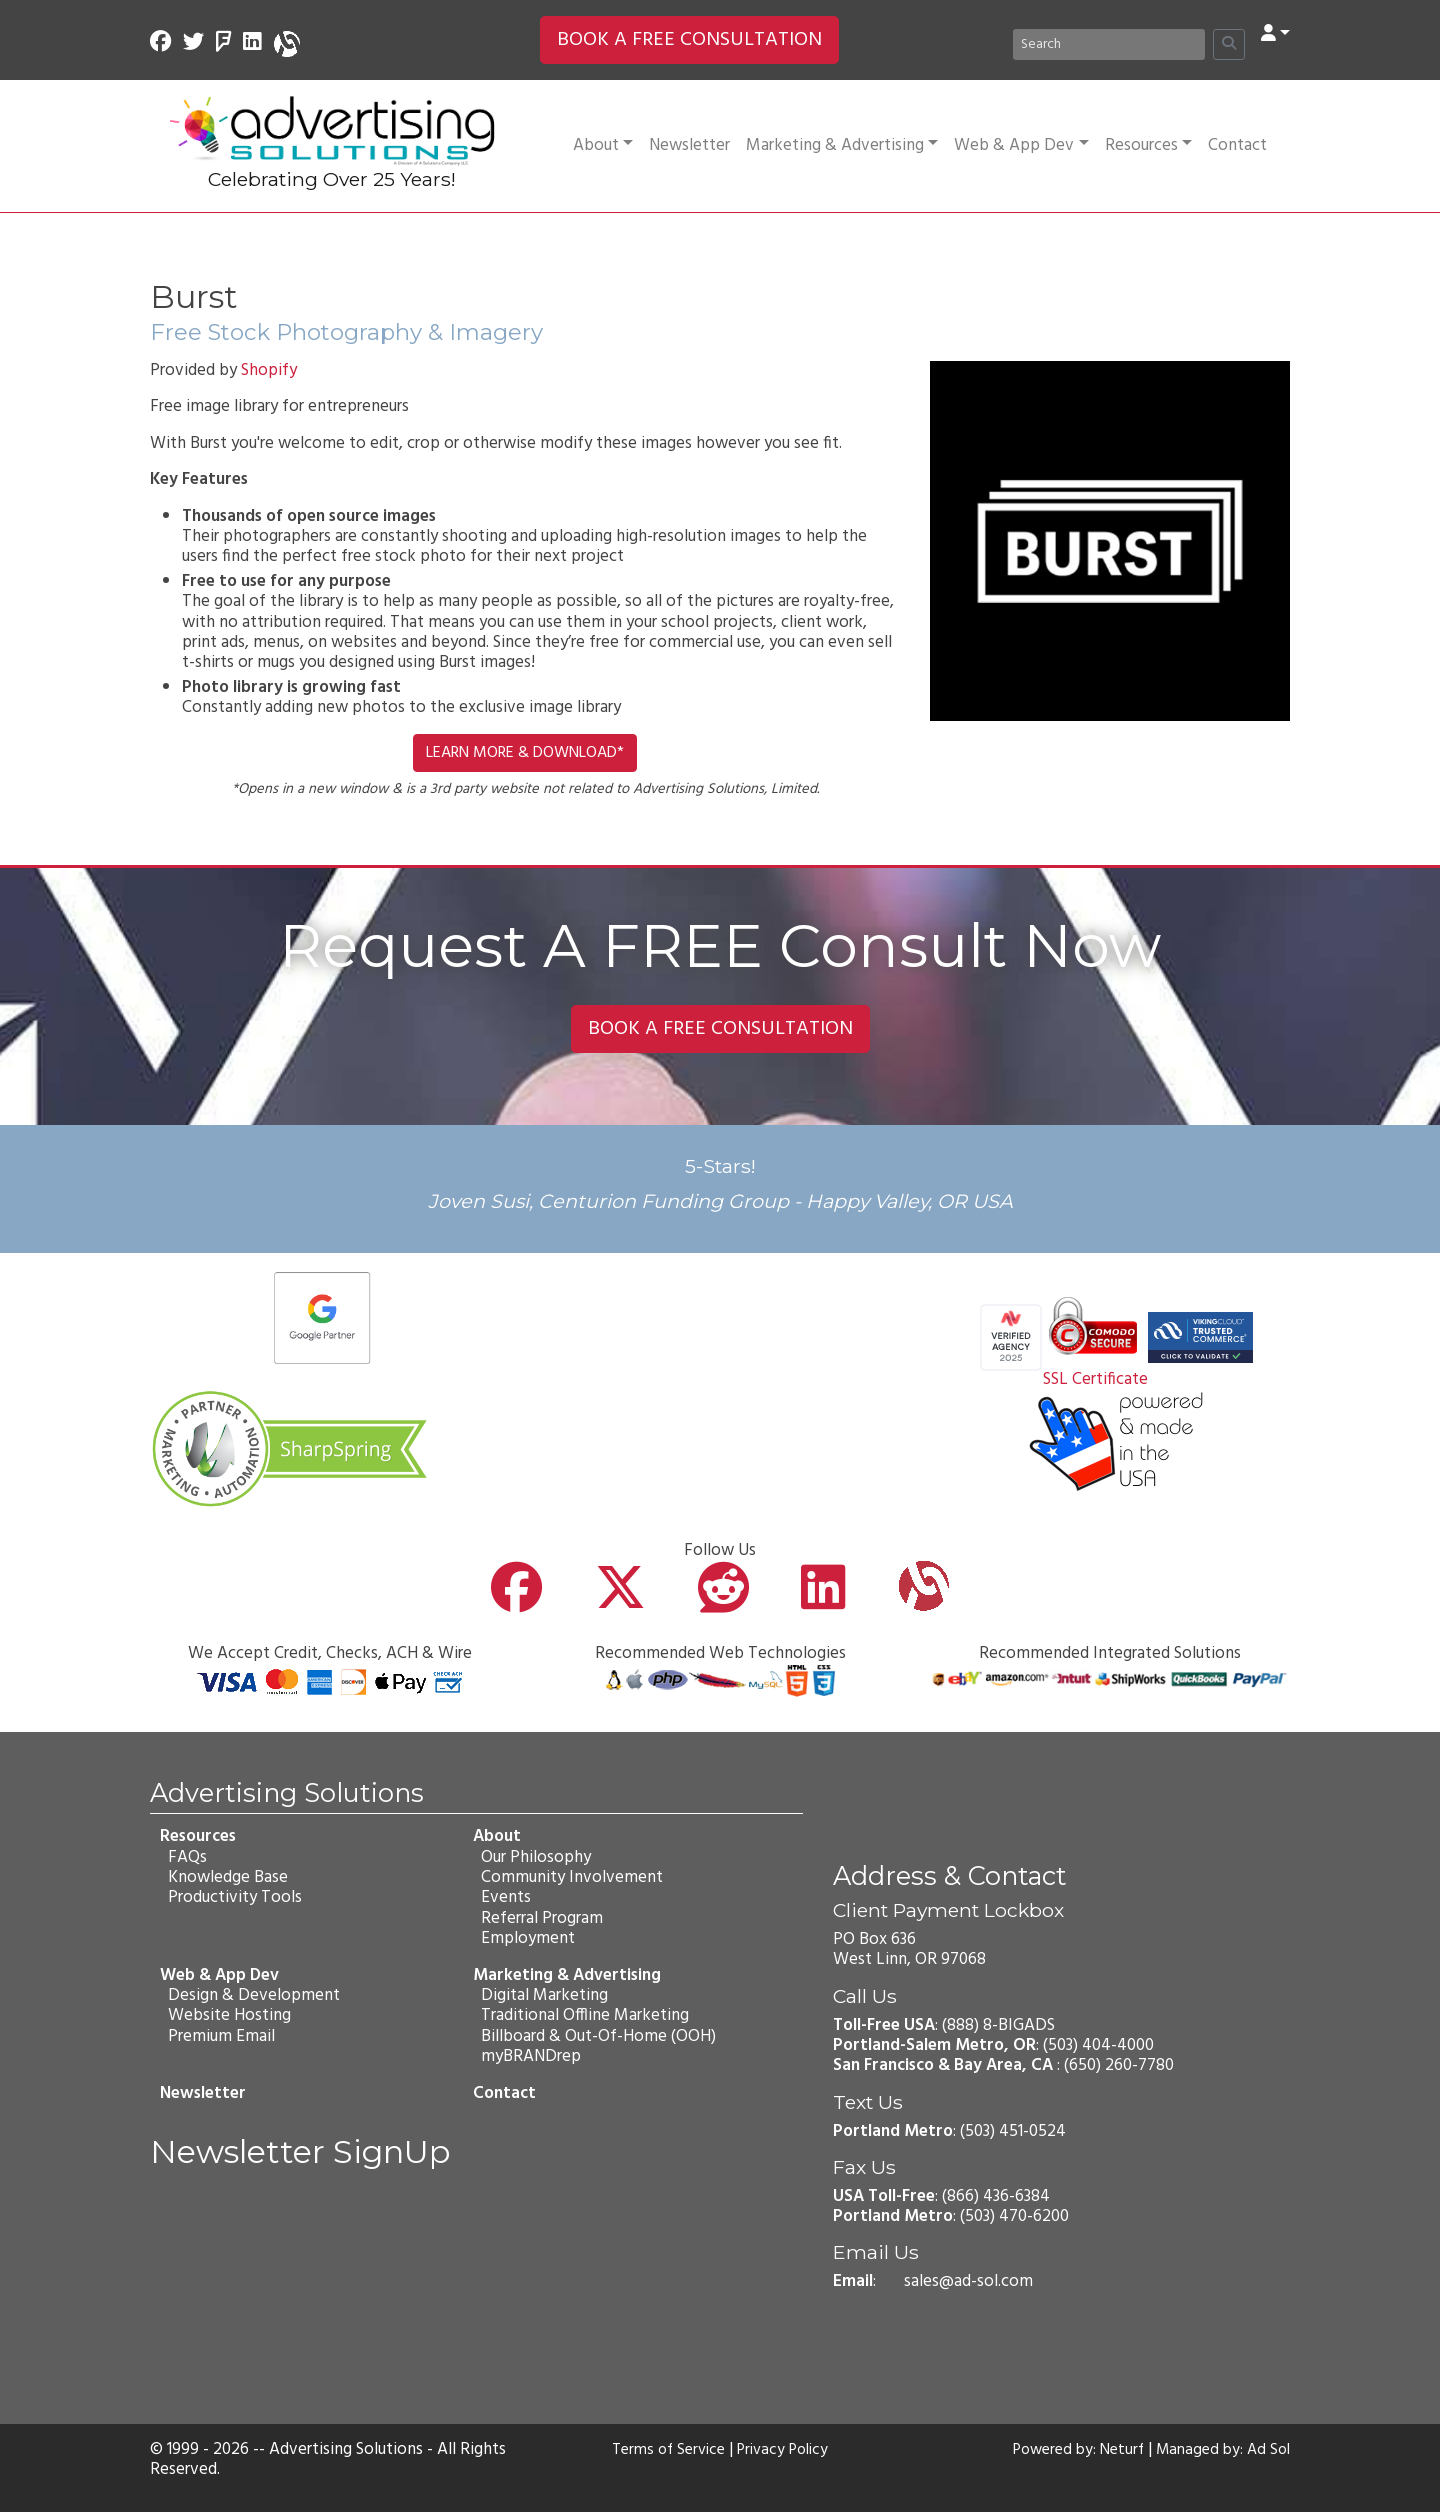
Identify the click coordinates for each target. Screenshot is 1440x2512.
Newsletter (689, 145)
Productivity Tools (233, 1897)
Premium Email (219, 2035)
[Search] (1109, 44)
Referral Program (540, 1918)
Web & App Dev (1021, 145)
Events (504, 1897)
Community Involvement (570, 1877)
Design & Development (252, 1995)
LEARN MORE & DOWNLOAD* (525, 753)
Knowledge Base (226, 1877)
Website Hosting (227, 2015)
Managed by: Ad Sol (1219, 2450)
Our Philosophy (534, 1856)
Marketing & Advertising (842, 145)
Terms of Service (664, 2450)
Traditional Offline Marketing (583, 2015)
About (603, 145)
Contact (1237, 145)
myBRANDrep (529, 2056)
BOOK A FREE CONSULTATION (689, 40)
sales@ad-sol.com (968, 2281)
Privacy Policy (787, 2450)
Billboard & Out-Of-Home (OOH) (596, 2035)
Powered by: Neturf (1065, 2450)
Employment (526, 1938)
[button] (1275, 34)
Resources (1148, 145)
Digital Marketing (542, 1995)
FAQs (185, 1856)
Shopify (269, 370)
